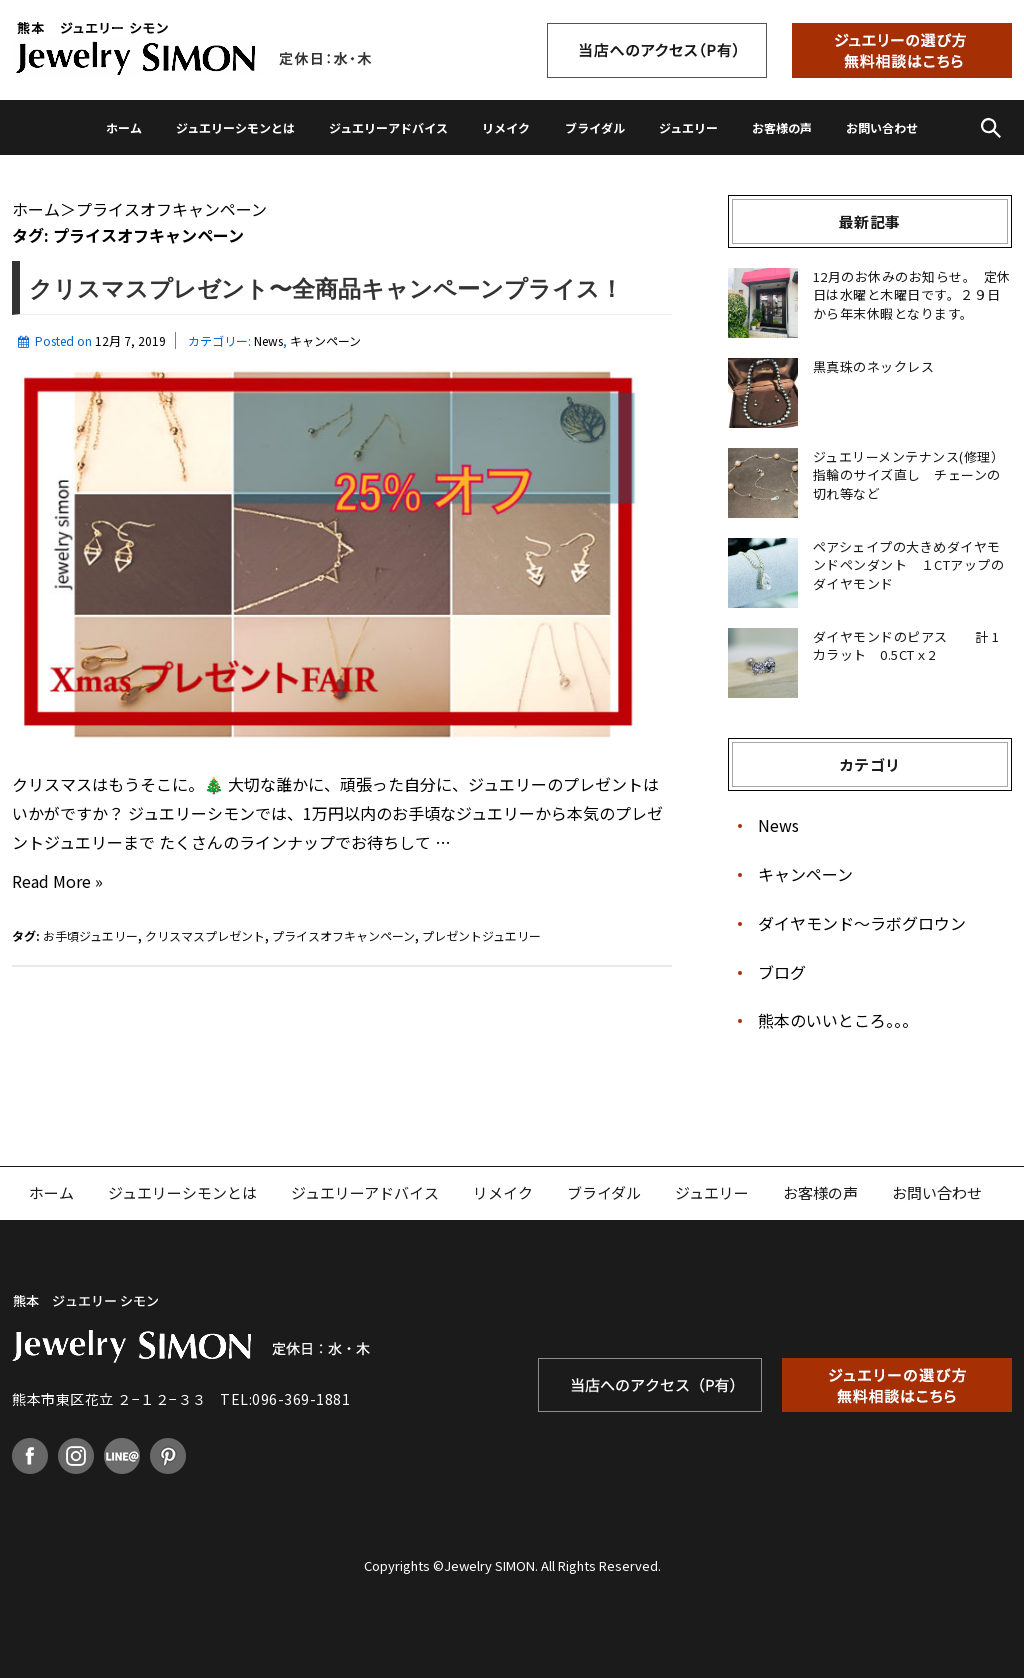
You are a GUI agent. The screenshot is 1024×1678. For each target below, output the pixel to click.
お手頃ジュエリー (90, 935)
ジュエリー (688, 127)
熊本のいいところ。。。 (838, 1020)
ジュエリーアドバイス (388, 127)
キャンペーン (325, 340)
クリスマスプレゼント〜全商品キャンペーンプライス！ (326, 289)
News (268, 340)
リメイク (506, 127)
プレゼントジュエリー (481, 935)
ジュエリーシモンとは (235, 127)
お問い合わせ (882, 127)
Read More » (57, 881)
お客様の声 (782, 127)
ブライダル (595, 127)
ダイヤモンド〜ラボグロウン (862, 923)
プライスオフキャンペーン (343, 935)
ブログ (782, 972)
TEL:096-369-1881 (285, 1399)
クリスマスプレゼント (205, 935)
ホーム (124, 127)
